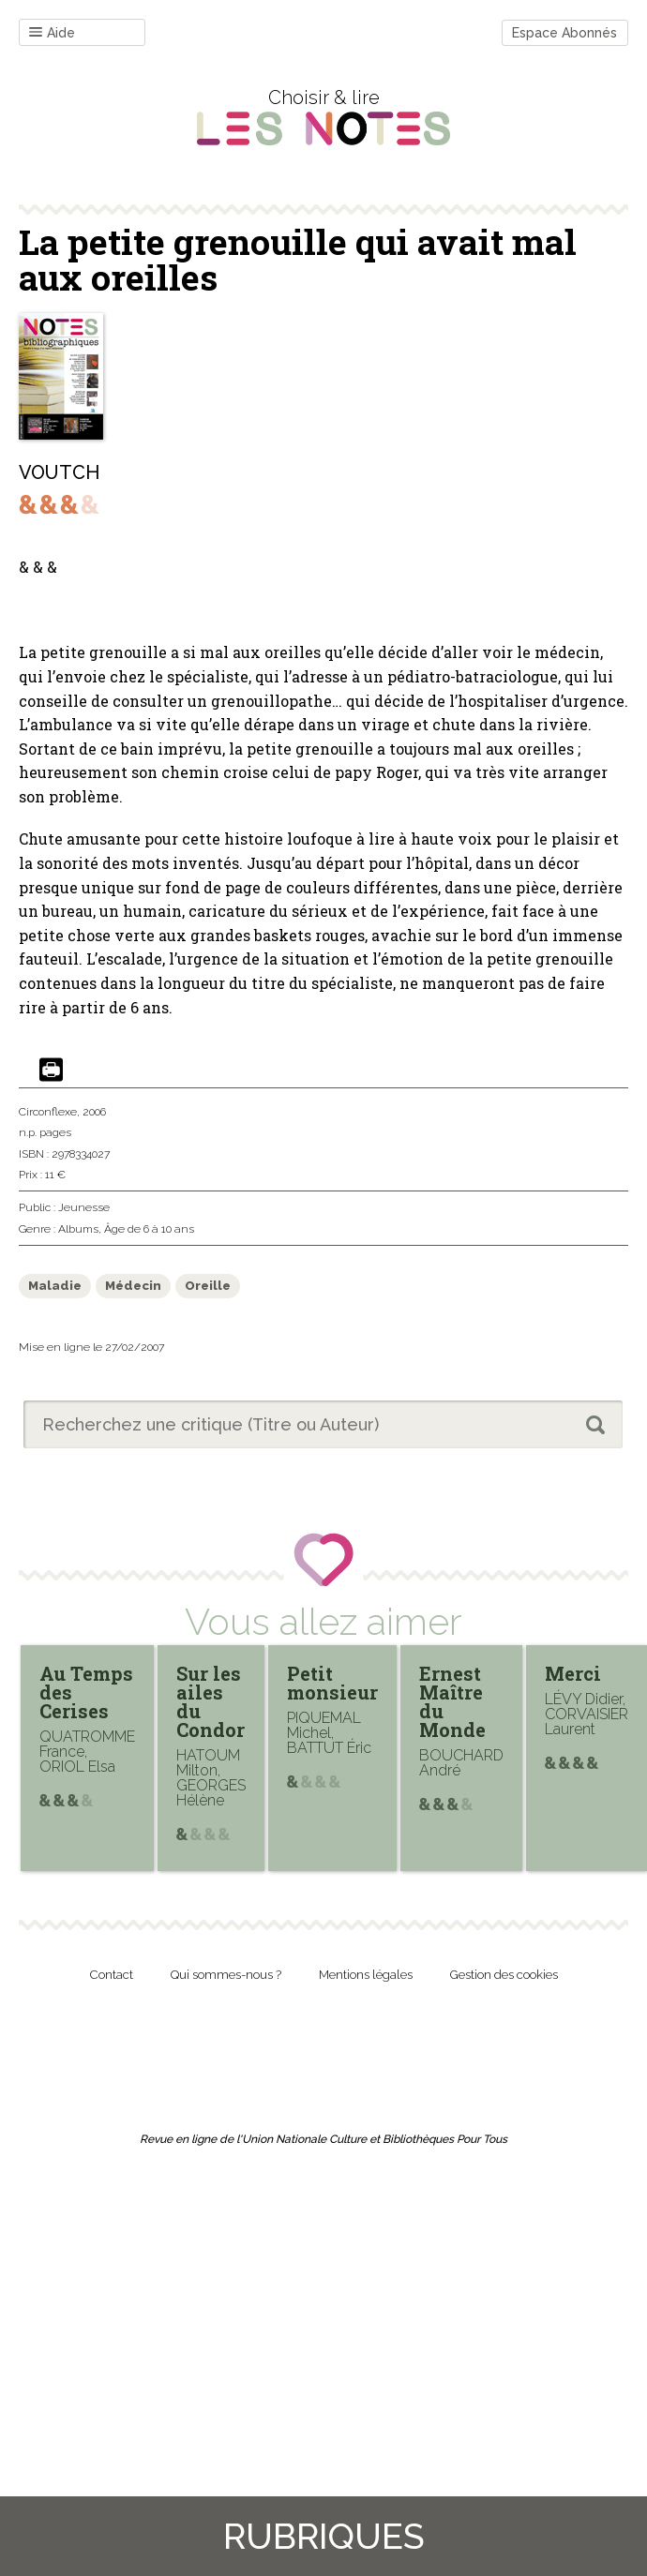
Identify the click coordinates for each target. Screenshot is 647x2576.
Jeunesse (84, 1207)
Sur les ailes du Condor (210, 1701)
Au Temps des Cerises (86, 1692)
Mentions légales (366, 1975)
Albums (78, 1229)
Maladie (55, 1286)
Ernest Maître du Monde (452, 1701)
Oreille (208, 1286)
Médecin (133, 1286)
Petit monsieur (332, 1682)
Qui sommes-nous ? (226, 1975)
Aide (52, 33)
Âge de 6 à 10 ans (149, 1229)
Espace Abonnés (564, 32)
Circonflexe (48, 1111)
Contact (111, 1975)
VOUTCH (59, 472)
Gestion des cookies (504, 1975)
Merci (573, 1673)
